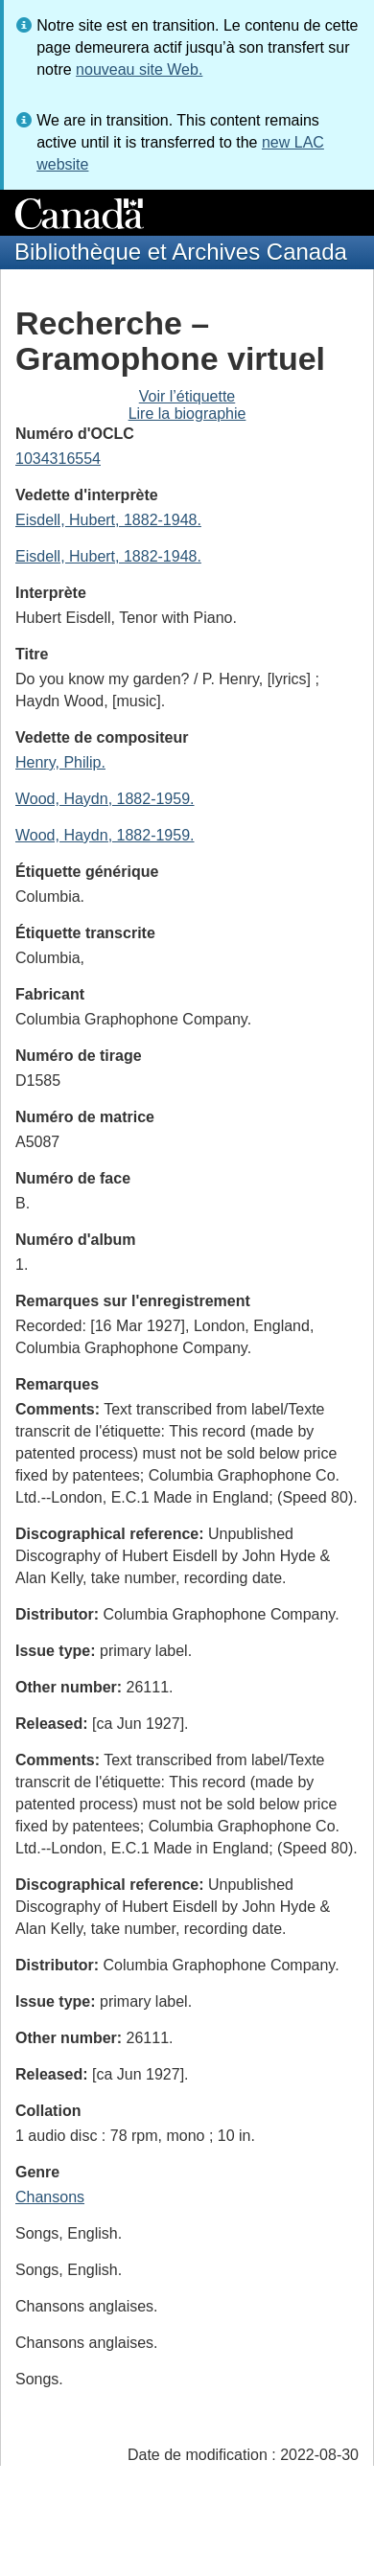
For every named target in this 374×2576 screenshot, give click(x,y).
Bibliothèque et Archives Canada (180, 251)
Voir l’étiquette (187, 396)
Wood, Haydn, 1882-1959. (105, 799)
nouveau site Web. (139, 69)
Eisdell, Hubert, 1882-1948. (108, 520)
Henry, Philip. (60, 762)
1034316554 (58, 458)
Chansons (49, 2197)
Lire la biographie (187, 413)
